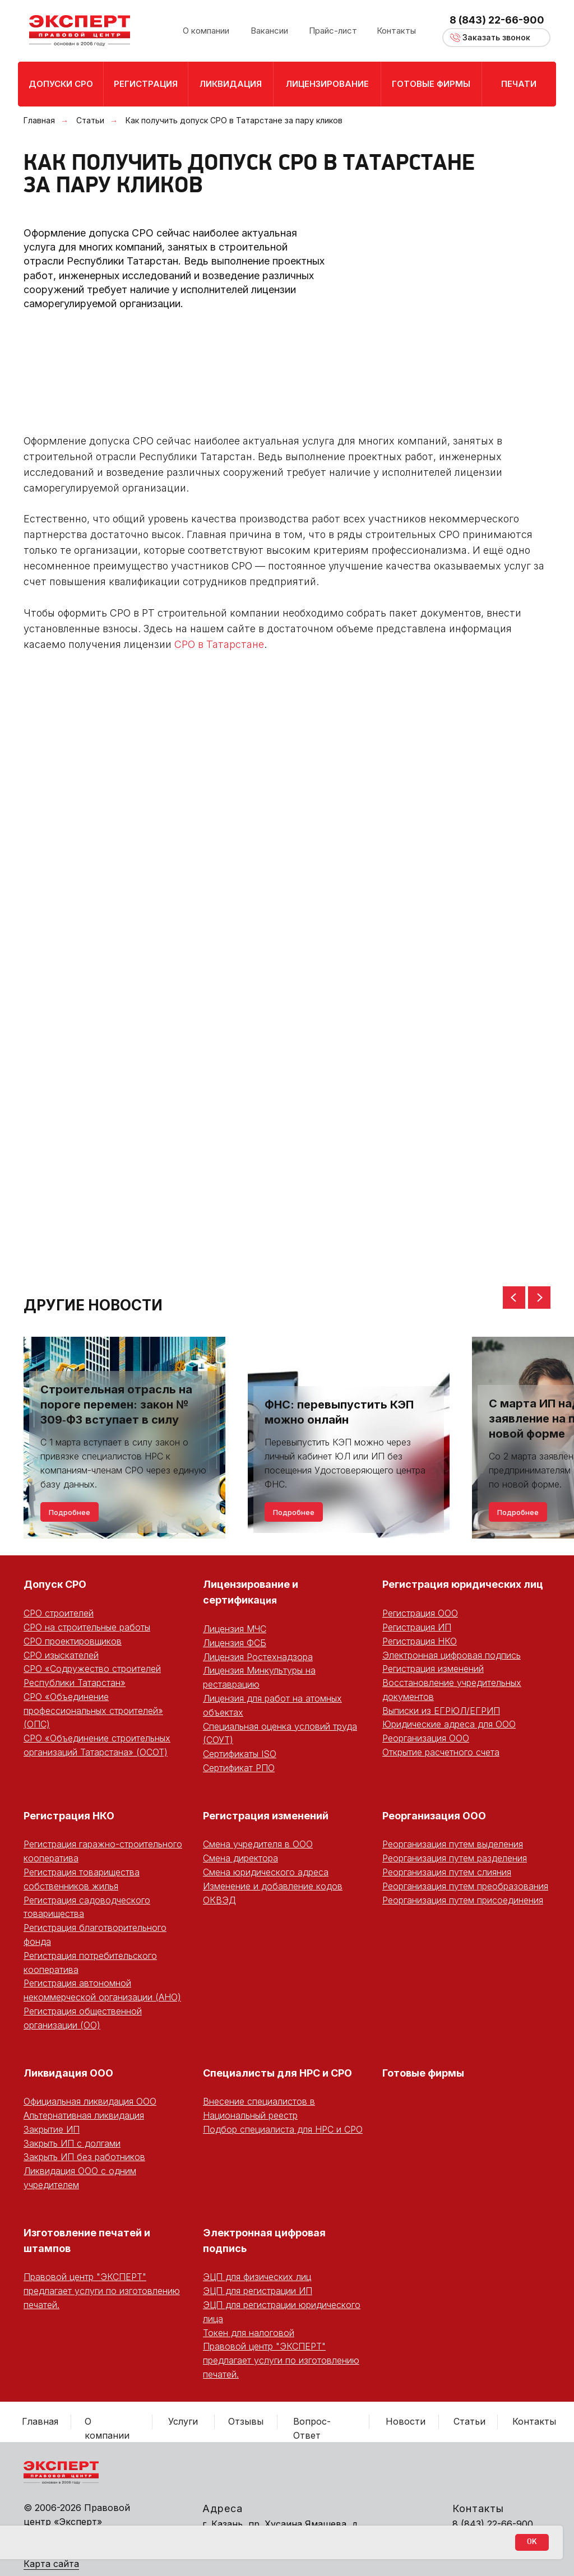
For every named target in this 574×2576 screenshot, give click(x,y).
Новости (405, 2421)
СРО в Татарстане (219, 644)
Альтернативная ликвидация (84, 2115)
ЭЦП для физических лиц (257, 2276)
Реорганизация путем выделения (452, 1844)
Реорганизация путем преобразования (465, 1886)
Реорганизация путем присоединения (462, 1900)
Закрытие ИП (52, 2129)
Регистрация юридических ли (459, 1584)
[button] (496, 37)
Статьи (90, 120)
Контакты (534, 2421)
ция (268, 1600)
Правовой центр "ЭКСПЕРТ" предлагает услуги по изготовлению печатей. (102, 2290)
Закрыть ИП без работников (84, 2156)
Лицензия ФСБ (234, 1642)
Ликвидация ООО (68, 2073)
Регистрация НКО (419, 1641)
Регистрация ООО (420, 1613)
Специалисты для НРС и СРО (277, 2073)
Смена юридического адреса (265, 1872)
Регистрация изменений (433, 1668)
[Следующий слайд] (539, 1297)
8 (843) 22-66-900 (497, 20)
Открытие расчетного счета (440, 1752)
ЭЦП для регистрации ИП (257, 2290)
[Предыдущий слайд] (514, 1297)
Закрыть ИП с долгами (72, 2143)
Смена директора (240, 1858)
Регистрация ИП (416, 1627)
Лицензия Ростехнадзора (258, 1656)
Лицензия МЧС (234, 1628)
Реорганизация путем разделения (454, 1858)
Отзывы (245, 2421)
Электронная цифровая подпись (451, 1655)
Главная (39, 120)
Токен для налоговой (248, 2332)
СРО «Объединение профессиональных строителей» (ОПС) (93, 1710)
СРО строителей (59, 1613)
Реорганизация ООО (425, 1738)
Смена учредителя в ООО (258, 1844)
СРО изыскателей (61, 1655)
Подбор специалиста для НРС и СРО (283, 2129)
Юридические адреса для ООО (449, 1724)
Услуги (183, 2421)
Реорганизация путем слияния (446, 1872)
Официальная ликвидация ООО (90, 2101)
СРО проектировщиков (73, 1641)
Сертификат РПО (239, 1767)
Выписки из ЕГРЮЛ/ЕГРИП (441, 1710)
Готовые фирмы (423, 2073)
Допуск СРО (55, 1584)
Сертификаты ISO (239, 1753)
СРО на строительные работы (87, 1627)
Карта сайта (51, 2563)
